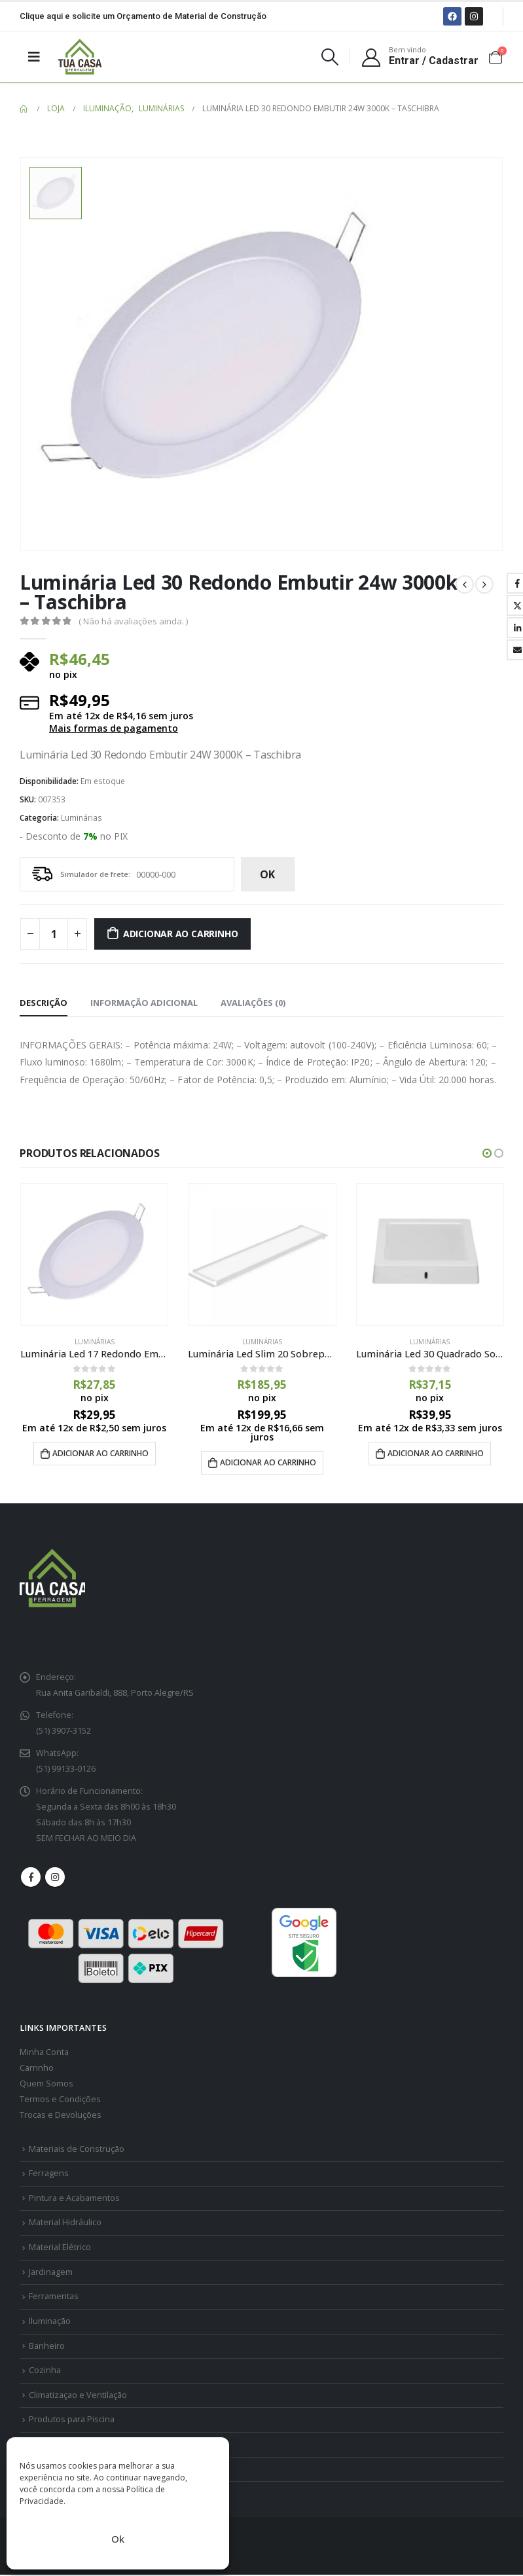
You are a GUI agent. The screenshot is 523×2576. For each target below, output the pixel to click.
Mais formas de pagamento (113, 728)
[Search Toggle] (329, 56)
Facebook (31, 1878)
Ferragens (49, 2174)
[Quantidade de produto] (53, 934)
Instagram (55, 1878)
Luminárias (81, 817)
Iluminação (50, 2321)
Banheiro (47, 2346)
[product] (94, 1254)
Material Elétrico (60, 2247)
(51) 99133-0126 (66, 1770)
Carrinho (37, 2068)
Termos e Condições (60, 2099)
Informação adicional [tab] (144, 1003)
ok (267, 874)
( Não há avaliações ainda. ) (133, 621)
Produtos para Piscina (72, 2420)
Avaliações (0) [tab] (253, 1003)
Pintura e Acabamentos (74, 2198)
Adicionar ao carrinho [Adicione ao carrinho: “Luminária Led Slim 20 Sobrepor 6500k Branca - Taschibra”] (268, 1462)
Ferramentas (54, 2297)
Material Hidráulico (65, 2223)
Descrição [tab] (43, 1003)
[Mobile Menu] (34, 56)
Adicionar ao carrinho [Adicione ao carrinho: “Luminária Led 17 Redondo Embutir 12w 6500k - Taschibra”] (100, 1453)
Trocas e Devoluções (60, 2115)
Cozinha (45, 2371)
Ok (117, 2538)
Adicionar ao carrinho (180, 933)
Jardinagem (51, 2272)
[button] (487, 1153)
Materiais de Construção (76, 2149)
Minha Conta (44, 2052)
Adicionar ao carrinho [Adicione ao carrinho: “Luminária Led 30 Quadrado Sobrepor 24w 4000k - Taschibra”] (436, 1453)
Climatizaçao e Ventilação (78, 2395)
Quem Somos (46, 2084)
